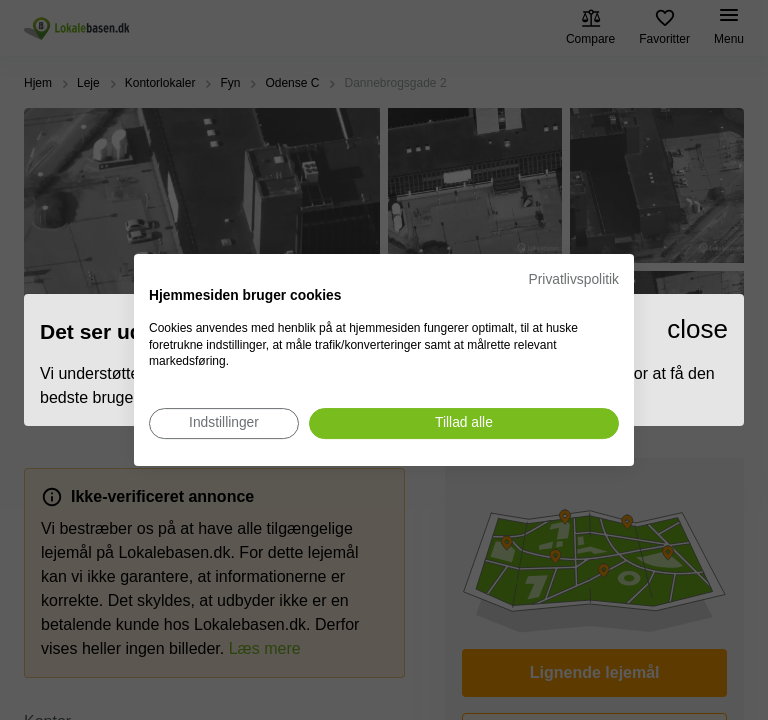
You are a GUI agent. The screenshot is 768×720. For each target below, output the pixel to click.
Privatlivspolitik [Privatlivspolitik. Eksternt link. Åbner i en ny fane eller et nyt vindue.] (574, 279)
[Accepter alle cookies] (464, 423)
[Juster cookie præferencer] (224, 423)
